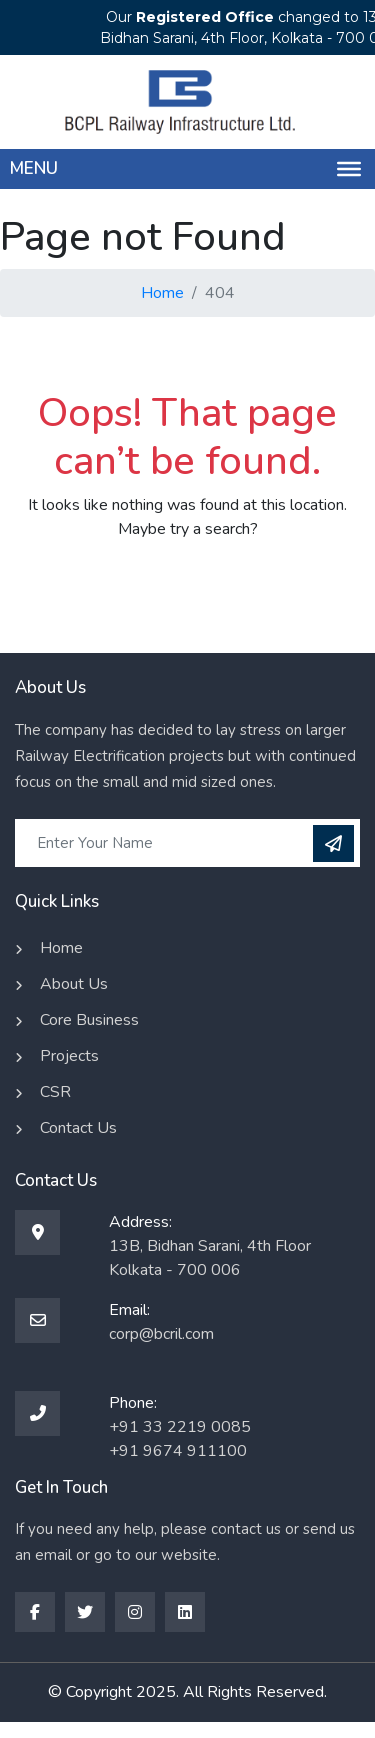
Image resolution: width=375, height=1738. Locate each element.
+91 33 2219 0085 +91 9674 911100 (180, 1439)
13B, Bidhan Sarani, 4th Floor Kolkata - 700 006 (210, 1258)
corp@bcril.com (161, 1334)
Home (162, 293)
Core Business (89, 1020)
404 (220, 293)
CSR (55, 1092)
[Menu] (349, 169)
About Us (74, 984)
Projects (69, 1056)
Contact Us (78, 1128)
